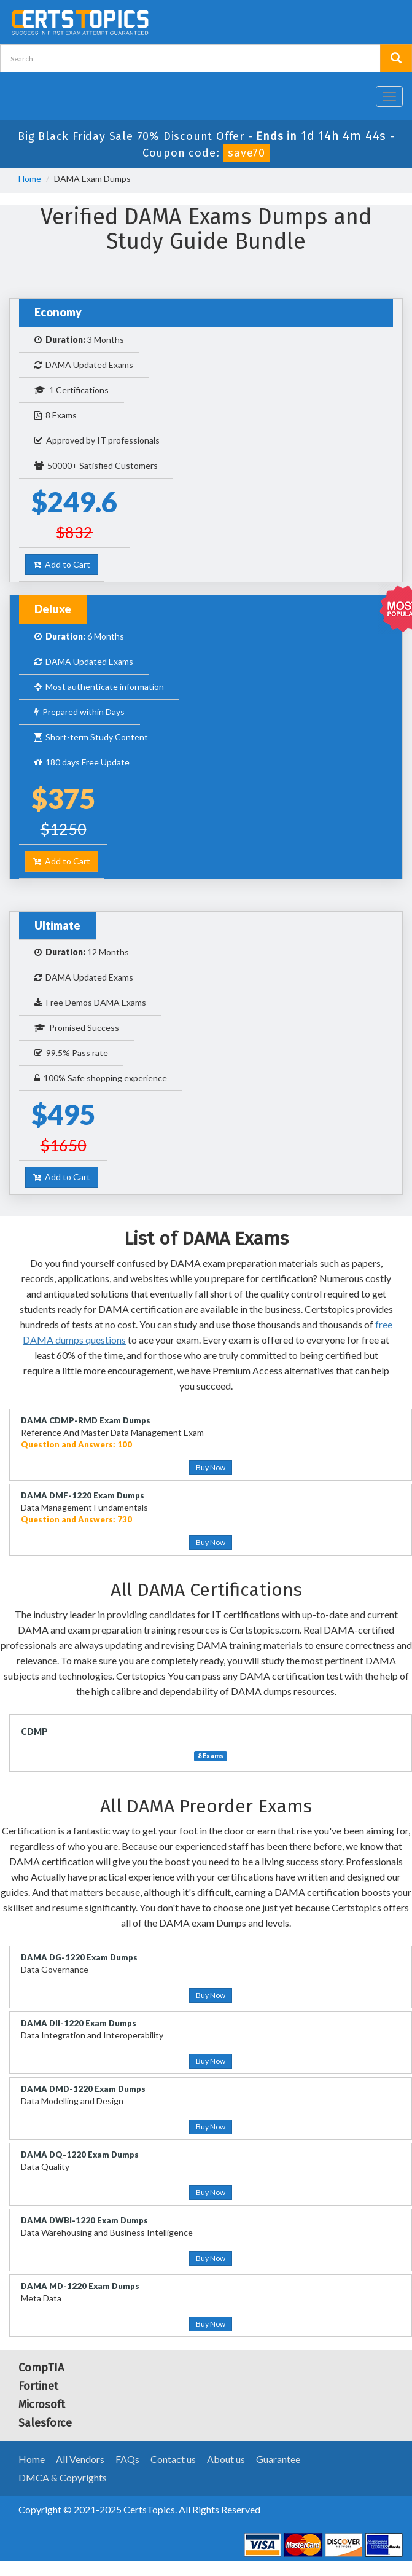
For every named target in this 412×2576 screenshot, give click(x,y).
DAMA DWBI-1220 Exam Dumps (84, 2220)
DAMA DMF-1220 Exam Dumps (82, 1495)
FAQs (127, 2459)
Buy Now (210, 1467)
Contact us (173, 2459)
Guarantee (278, 2459)
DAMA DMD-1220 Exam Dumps (83, 2089)
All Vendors (80, 2459)
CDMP (34, 1731)
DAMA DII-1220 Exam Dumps (78, 2023)
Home (29, 178)
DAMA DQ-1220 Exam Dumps (80, 2154)
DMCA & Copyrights (62, 2477)
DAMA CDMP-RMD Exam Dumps (85, 1420)
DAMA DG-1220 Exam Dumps (79, 1957)
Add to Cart (61, 564)
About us (226, 2459)
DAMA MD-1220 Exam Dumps (80, 2286)
